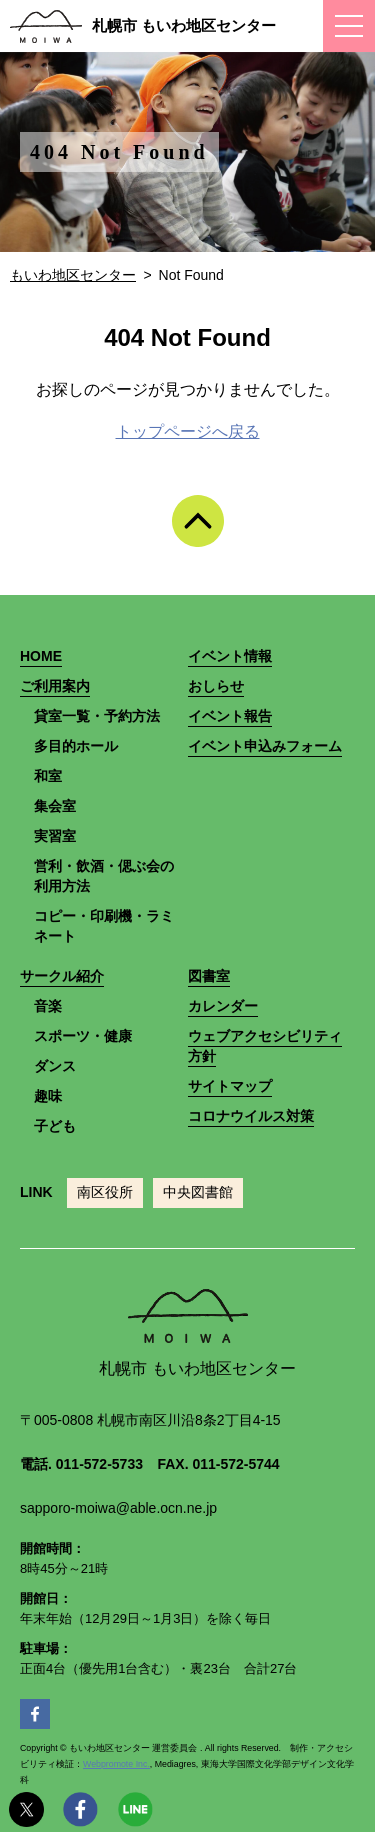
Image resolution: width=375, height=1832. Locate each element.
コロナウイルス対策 (251, 1116)
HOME (41, 656)
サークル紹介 (62, 976)
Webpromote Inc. (116, 1764)
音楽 (48, 1006)
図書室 (209, 976)
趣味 (48, 1096)
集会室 (55, 806)
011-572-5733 (99, 1464)
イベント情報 (230, 656)
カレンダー (223, 1006)
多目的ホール (76, 746)
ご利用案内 (55, 686)
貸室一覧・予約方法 (97, 716)
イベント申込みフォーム (265, 746)
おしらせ (216, 686)
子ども (55, 1126)
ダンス (55, 1066)
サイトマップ (230, 1086)
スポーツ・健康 (83, 1036)
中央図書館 (198, 1192)
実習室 (55, 836)
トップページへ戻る (188, 431)
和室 (48, 776)
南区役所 (105, 1192)
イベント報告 (230, 716)
